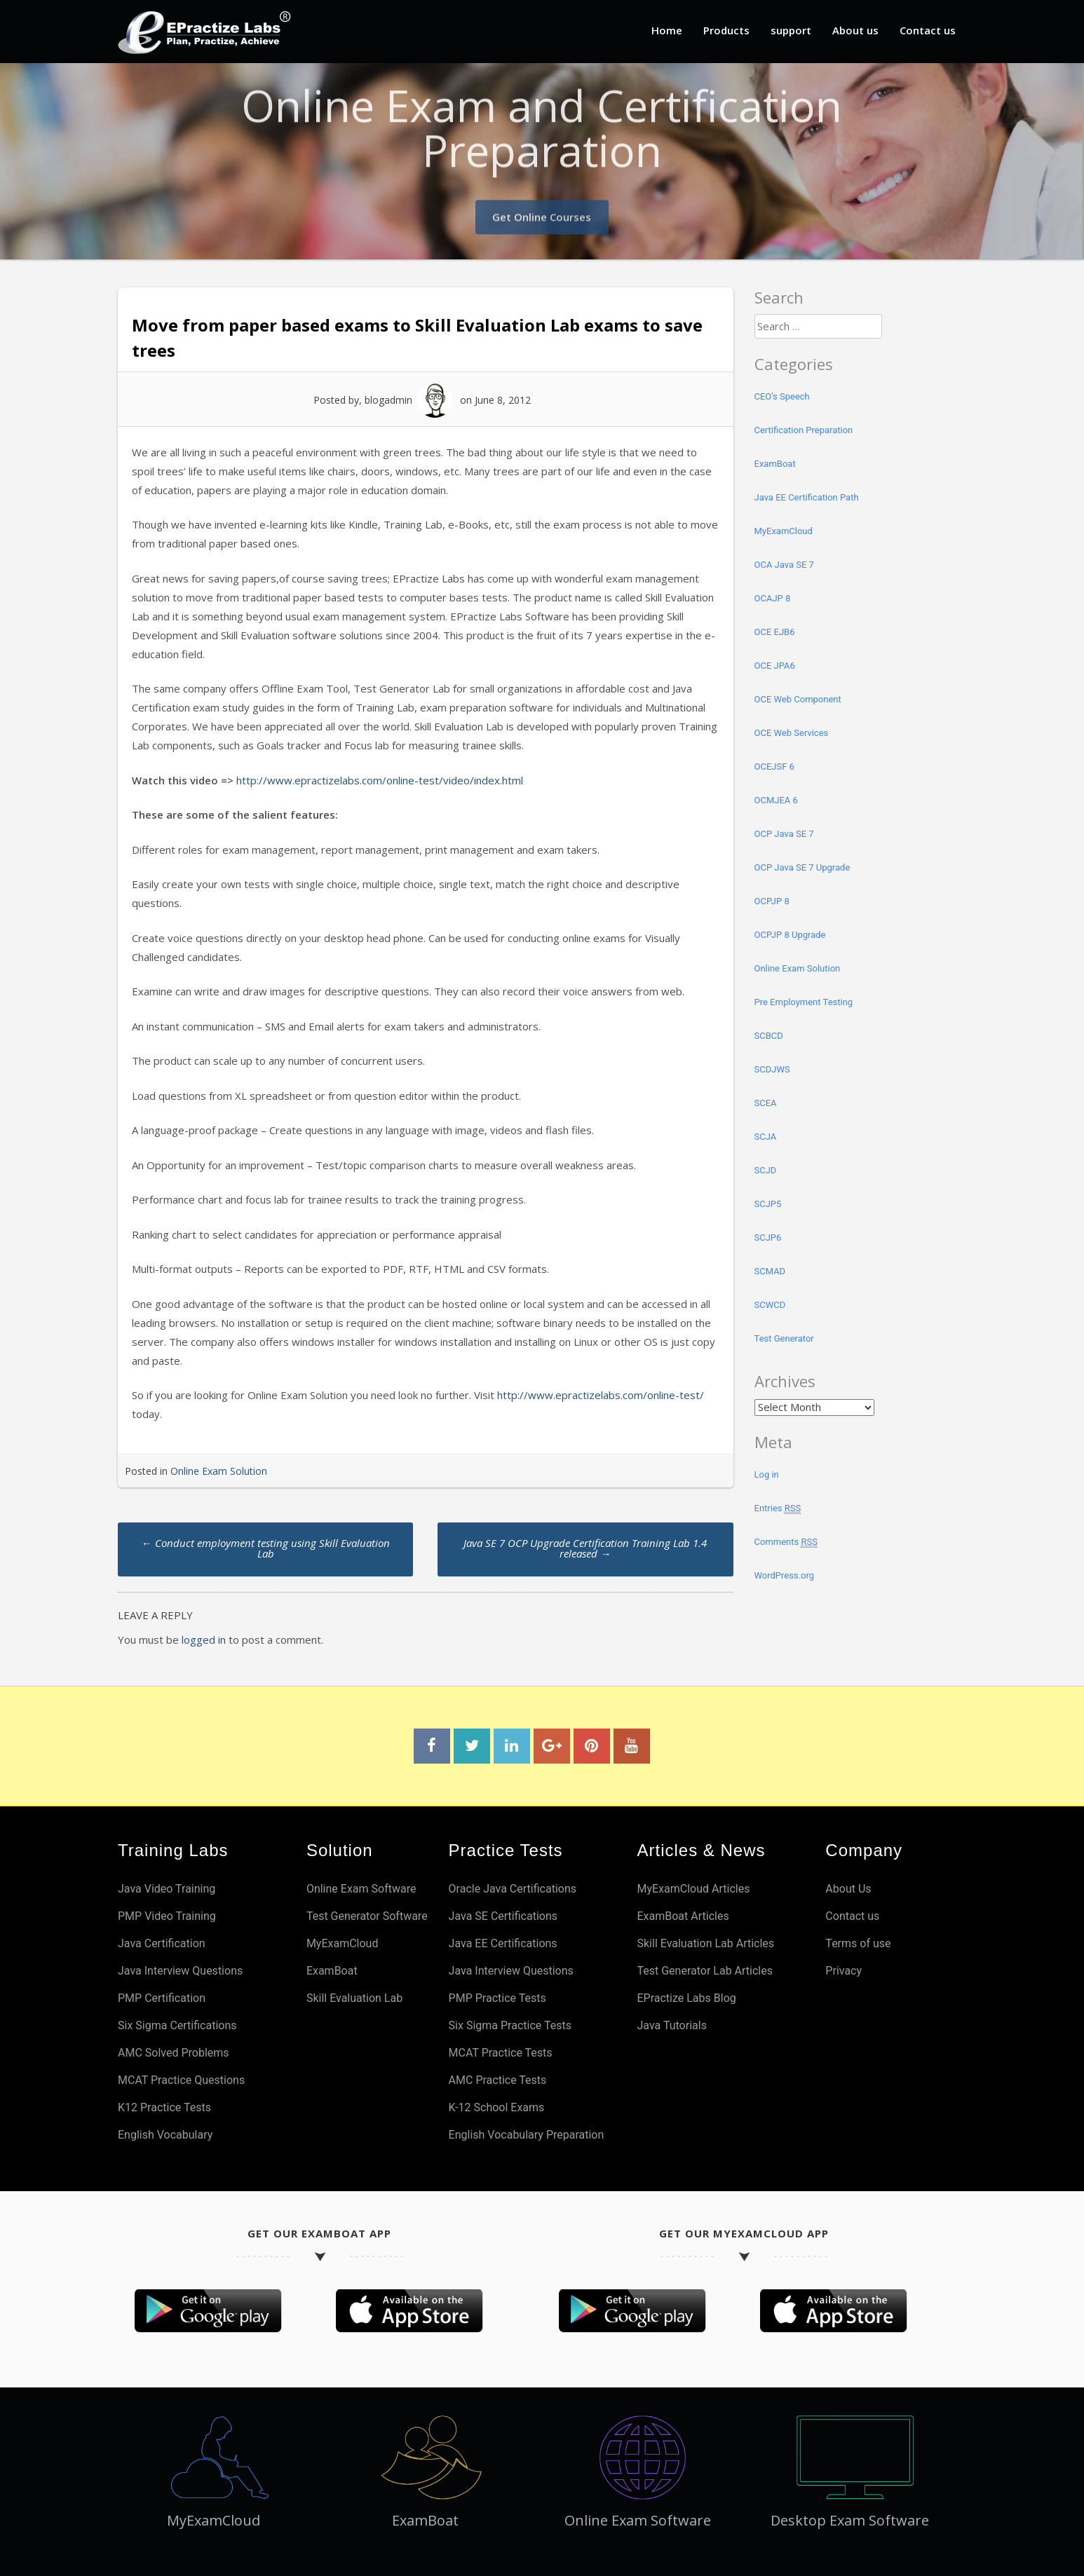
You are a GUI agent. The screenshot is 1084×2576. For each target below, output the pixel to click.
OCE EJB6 (774, 632)
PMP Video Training (167, 1916)
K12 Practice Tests (164, 2107)
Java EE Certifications (503, 1943)
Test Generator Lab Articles (704, 1970)
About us (855, 30)
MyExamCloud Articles (693, 1888)
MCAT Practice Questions (181, 2080)
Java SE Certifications (503, 1916)
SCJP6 (768, 1237)
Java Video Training (166, 1888)
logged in (204, 1640)
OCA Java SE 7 (784, 564)
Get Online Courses (541, 211)
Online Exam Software (361, 1888)
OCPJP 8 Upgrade (790, 934)
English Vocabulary (165, 2134)
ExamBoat (775, 463)
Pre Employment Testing (803, 1002)
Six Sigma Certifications (177, 2025)
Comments (786, 1542)
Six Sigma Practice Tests (510, 2025)
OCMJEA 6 (776, 800)
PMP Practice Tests (497, 1998)
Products (726, 30)
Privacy (843, 1970)
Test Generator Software (367, 1916)
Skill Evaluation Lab (354, 1998)
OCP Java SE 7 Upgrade (802, 867)
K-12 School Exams (497, 2107)
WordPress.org (784, 1575)
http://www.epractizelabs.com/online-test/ (600, 1395)
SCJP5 (768, 1204)
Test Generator (784, 1338)
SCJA (765, 1136)
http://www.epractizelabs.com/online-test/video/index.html (379, 780)
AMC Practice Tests (498, 2080)
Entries (777, 1508)
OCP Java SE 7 (784, 834)
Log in (766, 1474)
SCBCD (768, 1035)
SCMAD (770, 1271)
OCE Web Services (791, 733)
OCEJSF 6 (774, 766)
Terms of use (857, 1943)
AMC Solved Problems (173, 2052)
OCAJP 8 (772, 598)
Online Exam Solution (218, 1471)
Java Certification (161, 1943)
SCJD (765, 1170)
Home (666, 30)
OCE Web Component (797, 699)
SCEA (765, 1103)
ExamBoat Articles (683, 1916)
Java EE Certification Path (806, 497)
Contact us (928, 30)
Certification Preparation (803, 430)
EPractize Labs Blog (686, 1998)
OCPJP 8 (772, 901)
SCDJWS (772, 1069)
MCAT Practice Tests (501, 2052)
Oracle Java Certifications (512, 1888)
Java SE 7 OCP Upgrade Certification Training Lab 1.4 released (585, 1548)
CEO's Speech (782, 396)
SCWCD (770, 1305)
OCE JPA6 (774, 665)
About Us (848, 1888)
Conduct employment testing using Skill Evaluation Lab (266, 1548)
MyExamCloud (783, 531)
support (791, 30)
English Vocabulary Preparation (526, 2134)
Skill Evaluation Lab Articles (705, 1943)
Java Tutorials (671, 2025)
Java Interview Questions (180, 1970)
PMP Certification (161, 1998)
